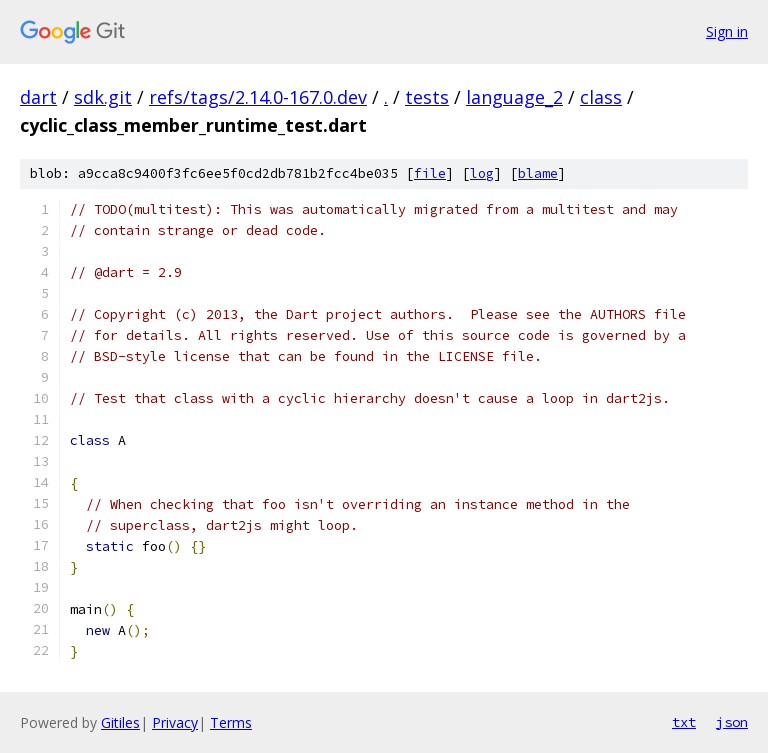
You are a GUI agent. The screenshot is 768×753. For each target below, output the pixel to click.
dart (38, 97)
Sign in (727, 31)
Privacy (175, 722)
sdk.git (103, 97)
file (430, 173)
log (482, 173)
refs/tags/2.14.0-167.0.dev (258, 97)
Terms (231, 722)
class (601, 97)
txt (684, 722)
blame (538, 173)
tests (427, 97)
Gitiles (120, 722)
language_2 (514, 97)
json (732, 722)
